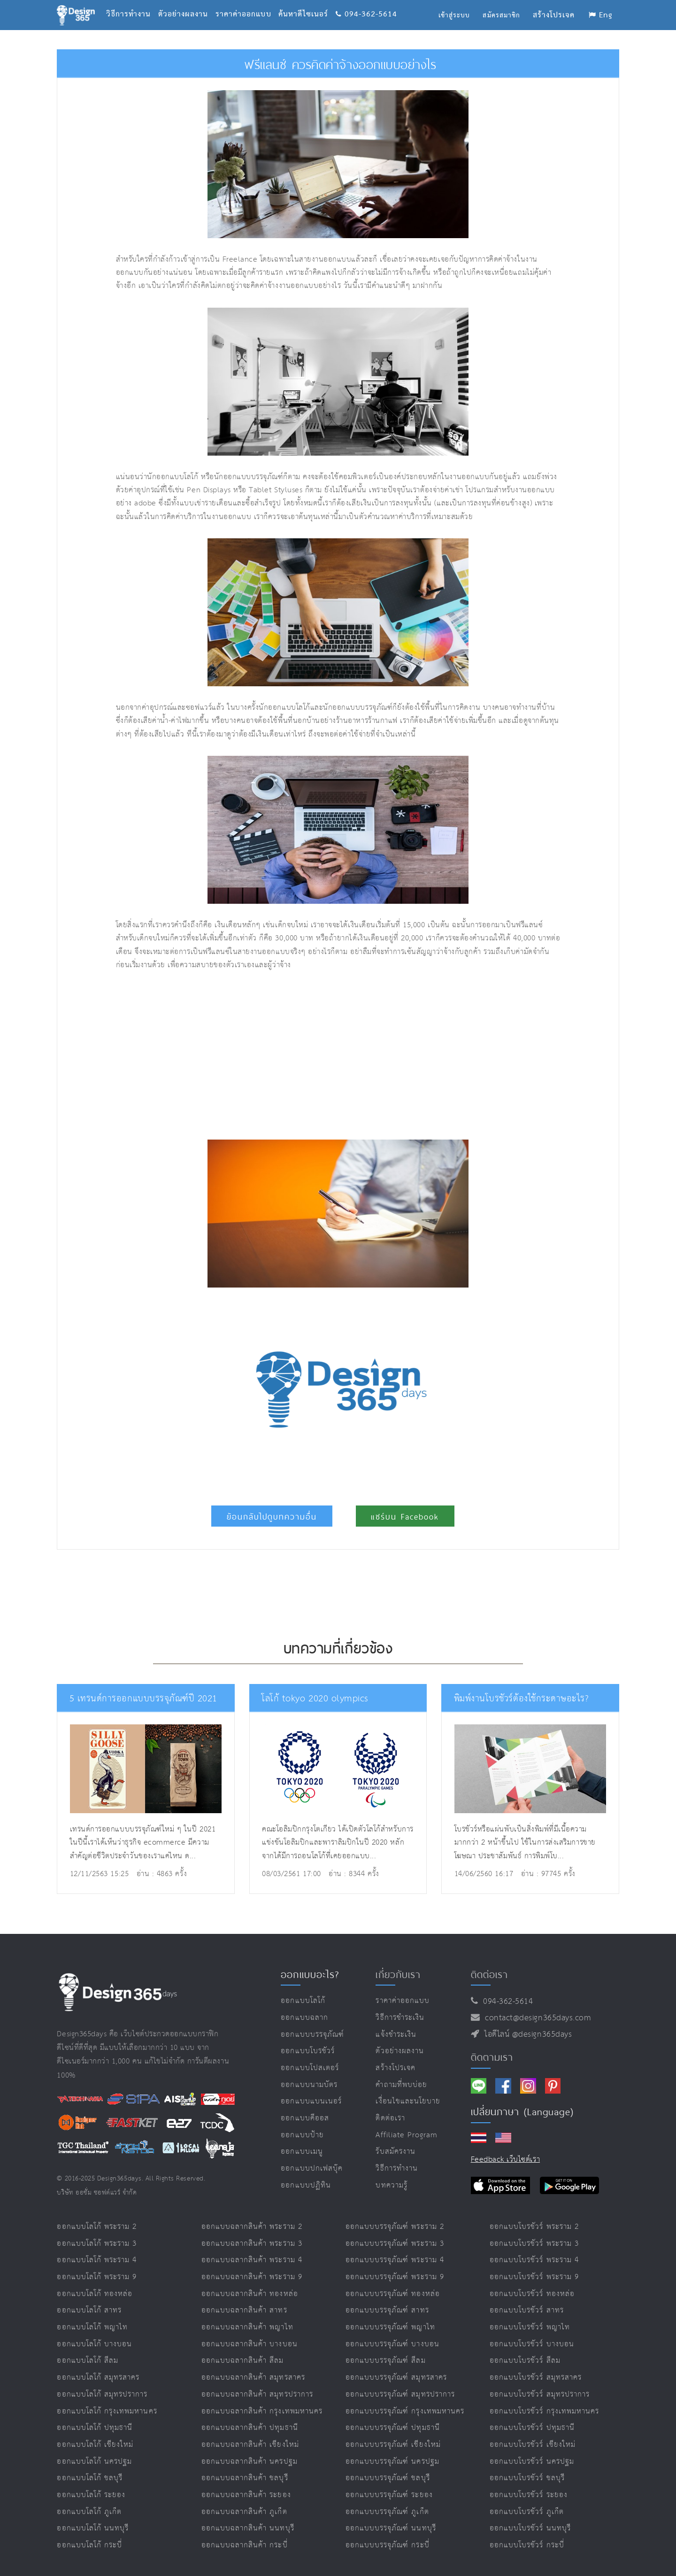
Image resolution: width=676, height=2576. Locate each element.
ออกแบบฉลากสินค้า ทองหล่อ (249, 2294)
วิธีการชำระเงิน (400, 2018)
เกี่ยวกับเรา (398, 1974)
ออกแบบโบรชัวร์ (308, 2051)
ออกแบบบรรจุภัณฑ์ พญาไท (390, 2327)
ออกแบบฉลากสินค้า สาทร (244, 2310)
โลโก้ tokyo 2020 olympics (311, 1698)
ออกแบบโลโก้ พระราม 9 (97, 2277)
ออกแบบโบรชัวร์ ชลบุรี (527, 2478)
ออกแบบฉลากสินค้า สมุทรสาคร (253, 2377)
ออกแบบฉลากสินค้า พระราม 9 (251, 2277)
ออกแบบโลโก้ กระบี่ (89, 2545)
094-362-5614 (367, 2)
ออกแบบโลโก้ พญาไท (92, 2327)
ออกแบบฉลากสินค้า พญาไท (247, 2327)
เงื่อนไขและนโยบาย (408, 2101)
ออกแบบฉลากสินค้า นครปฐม (249, 2461)
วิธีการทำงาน (132, 2)
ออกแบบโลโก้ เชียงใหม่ (95, 2445)
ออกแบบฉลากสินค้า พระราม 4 (251, 2260)
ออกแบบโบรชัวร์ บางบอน (532, 2344)
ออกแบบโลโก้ (303, 2001)
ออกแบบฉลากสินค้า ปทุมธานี (249, 2428)
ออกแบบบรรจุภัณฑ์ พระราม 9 (395, 2277)
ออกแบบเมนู (302, 2151)
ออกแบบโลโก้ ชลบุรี (90, 2478)
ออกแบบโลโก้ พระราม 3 (97, 2243)
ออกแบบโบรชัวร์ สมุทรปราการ (540, 2394)
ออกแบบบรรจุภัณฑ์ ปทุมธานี (393, 2428)
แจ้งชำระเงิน (396, 2034)
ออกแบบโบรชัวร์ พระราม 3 (534, 2243)
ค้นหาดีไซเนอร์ (306, 2)
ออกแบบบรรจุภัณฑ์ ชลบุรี (388, 2478)
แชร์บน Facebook (405, 1516)
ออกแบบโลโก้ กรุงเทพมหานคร (107, 2411)
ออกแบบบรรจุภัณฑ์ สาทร (387, 2310)
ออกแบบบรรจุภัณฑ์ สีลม (386, 2360)
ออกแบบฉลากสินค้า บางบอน (249, 2344)
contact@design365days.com (535, 2018)
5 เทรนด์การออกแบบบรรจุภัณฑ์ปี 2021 (137, 1698)
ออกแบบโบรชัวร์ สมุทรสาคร (536, 2377)
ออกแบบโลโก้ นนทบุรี (93, 2528)
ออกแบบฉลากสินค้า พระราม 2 (251, 2227)
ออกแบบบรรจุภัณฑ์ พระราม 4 (395, 2260)
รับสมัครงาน (395, 2151)
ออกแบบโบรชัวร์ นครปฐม (532, 2461)
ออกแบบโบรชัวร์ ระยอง (529, 2495)
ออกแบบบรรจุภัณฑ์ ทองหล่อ (393, 2294)
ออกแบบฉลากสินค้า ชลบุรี (244, 2478)
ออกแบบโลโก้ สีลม (87, 2360)
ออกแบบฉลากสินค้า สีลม (242, 2360)
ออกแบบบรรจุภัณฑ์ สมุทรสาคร (396, 2377)
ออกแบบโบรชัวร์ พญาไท (530, 2327)
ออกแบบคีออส (305, 2118)
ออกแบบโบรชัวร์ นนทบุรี (530, 2528)
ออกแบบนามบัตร (309, 2085)
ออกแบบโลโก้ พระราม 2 (97, 2227)
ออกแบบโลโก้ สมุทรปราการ (102, 2394)
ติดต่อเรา (390, 2118)
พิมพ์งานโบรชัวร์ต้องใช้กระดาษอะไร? (516, 1698)
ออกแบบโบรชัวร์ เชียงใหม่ (533, 2445)
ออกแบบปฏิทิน (306, 2185)
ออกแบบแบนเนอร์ (311, 2101)
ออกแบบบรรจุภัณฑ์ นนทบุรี (391, 2528)
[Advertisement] (246, 1056)
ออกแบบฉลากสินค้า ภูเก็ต (244, 2512)
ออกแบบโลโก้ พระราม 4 (97, 2260)
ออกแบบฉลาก (304, 2018)
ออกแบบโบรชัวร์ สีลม (525, 2360)
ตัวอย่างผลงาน (186, 2)
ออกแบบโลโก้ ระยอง (91, 2495)
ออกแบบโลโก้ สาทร (89, 2310)
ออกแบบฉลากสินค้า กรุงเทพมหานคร (262, 2411)
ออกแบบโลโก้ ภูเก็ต (89, 2512)
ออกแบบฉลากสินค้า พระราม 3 (251, 2243)
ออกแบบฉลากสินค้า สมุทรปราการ (257, 2394)
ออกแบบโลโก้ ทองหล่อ (94, 2294)
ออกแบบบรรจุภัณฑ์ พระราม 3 (395, 2243)
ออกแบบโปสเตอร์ (310, 2068)
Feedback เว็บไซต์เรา (505, 2159)
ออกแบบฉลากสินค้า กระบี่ (244, 2545)
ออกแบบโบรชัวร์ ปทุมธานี (532, 2428)
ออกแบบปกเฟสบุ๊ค (312, 2168)
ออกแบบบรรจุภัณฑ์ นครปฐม (392, 2461)
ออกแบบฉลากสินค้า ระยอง (246, 2495)
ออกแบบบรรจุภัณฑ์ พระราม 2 (395, 2227)
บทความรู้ (391, 2185)
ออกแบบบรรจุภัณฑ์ (312, 2034)
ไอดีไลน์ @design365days (525, 2034)
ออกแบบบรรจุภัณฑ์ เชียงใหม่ (393, 2445)
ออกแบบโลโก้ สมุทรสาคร (98, 2377)
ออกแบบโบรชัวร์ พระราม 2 (534, 2227)
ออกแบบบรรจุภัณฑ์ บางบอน (392, 2344)
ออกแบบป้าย (302, 2135)
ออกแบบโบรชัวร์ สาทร (527, 2310)
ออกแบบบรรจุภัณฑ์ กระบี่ (388, 2545)
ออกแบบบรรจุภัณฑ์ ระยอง (389, 2495)
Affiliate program (407, 2135)
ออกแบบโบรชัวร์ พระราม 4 (534, 2260)
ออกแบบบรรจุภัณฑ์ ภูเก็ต (387, 2512)
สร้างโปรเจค (395, 2068)
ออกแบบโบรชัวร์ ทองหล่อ (532, 2294)
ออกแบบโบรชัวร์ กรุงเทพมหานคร (544, 2411)
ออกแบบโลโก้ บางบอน (94, 2344)
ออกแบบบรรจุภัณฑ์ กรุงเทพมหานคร (405, 2411)
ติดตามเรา (492, 2056)
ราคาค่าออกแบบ (246, 2)
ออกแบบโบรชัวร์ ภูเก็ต (527, 2512)
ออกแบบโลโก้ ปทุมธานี (94, 2428)
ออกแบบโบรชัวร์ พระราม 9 (534, 2277)
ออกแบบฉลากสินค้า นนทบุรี (247, 2528)
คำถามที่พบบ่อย (401, 2085)
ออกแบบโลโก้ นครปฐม (94, 2461)
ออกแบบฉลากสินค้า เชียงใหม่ (250, 2445)
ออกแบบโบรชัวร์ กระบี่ (527, 2545)
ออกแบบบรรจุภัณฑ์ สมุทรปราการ (400, 2394)
